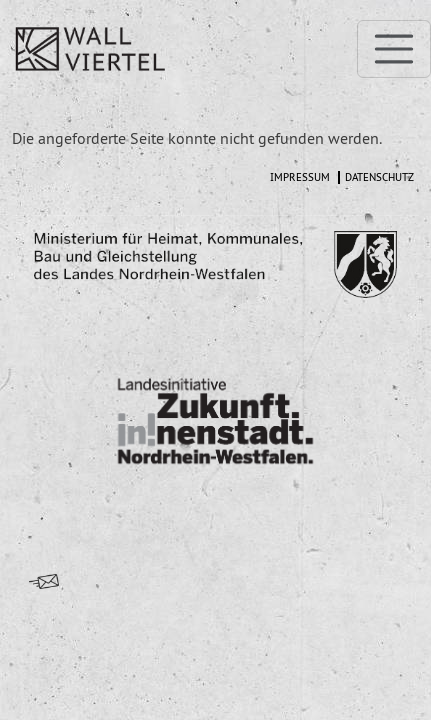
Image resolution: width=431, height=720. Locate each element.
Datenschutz (379, 177)
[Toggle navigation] (394, 49)
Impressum (300, 177)
